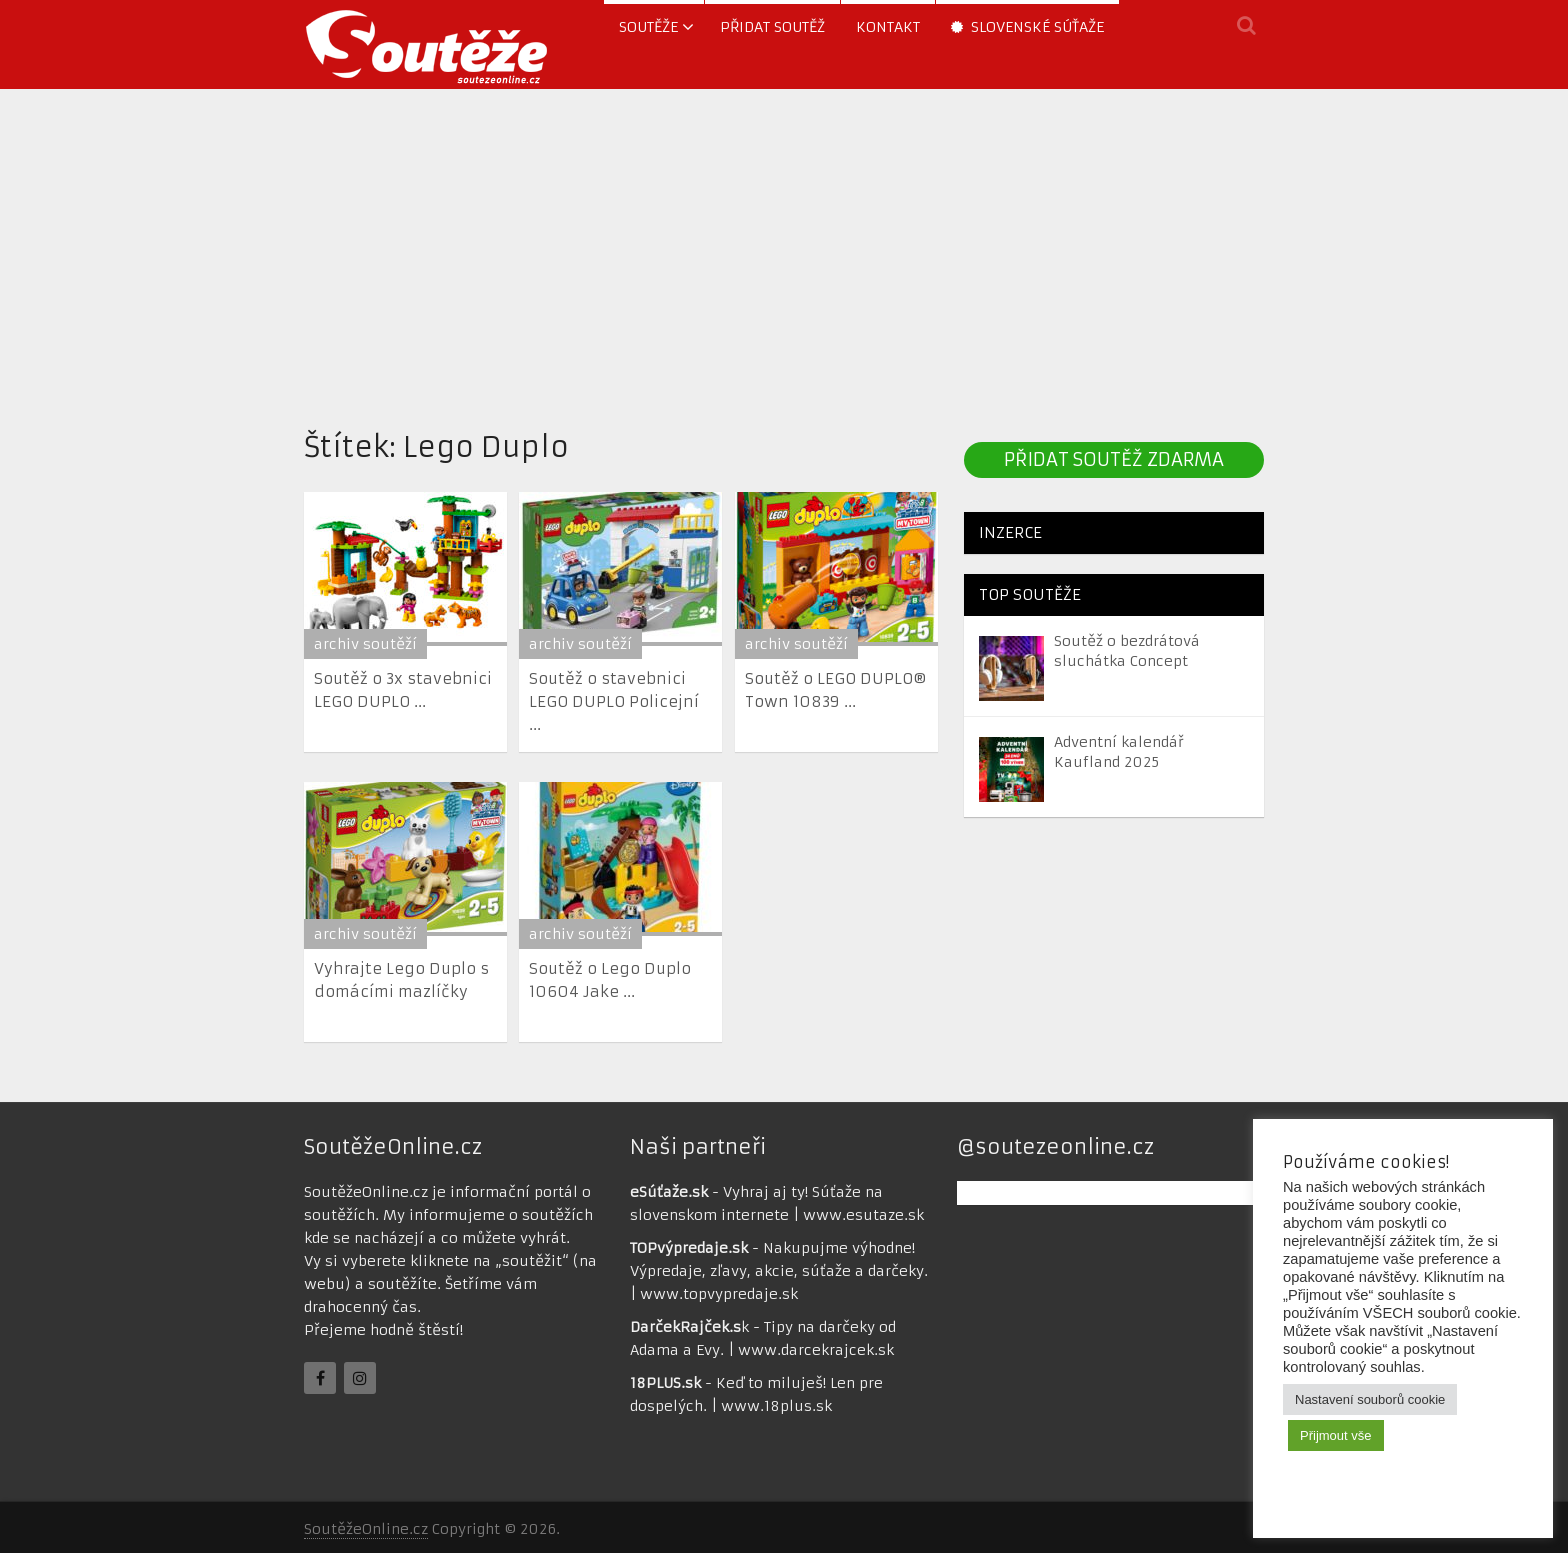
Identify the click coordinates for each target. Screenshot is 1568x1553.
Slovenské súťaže (1027, 27)
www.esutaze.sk (863, 1215)
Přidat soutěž (772, 27)
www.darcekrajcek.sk (816, 1350)
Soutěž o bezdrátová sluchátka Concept (1127, 651)
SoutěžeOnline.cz (366, 1529)
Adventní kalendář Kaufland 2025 (1119, 752)
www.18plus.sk (776, 1406)
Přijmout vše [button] (1336, 1435)
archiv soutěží (365, 644)
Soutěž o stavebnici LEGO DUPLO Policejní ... (614, 701)
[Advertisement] (784, 253)
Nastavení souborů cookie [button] (1370, 1399)
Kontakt (888, 27)
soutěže (648, 27)
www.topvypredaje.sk (719, 1294)
